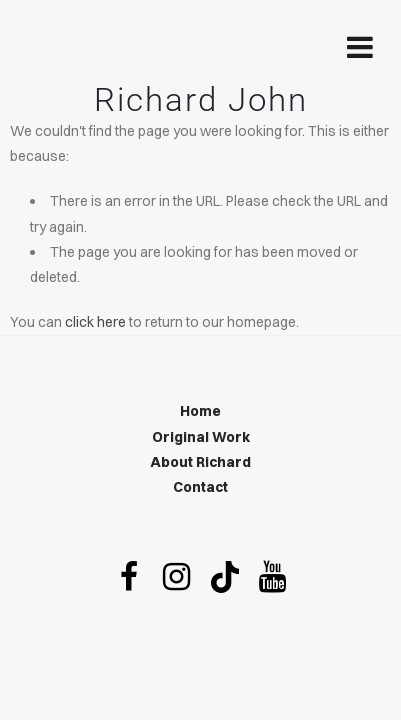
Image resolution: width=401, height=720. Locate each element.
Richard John (201, 99)
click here (95, 322)
